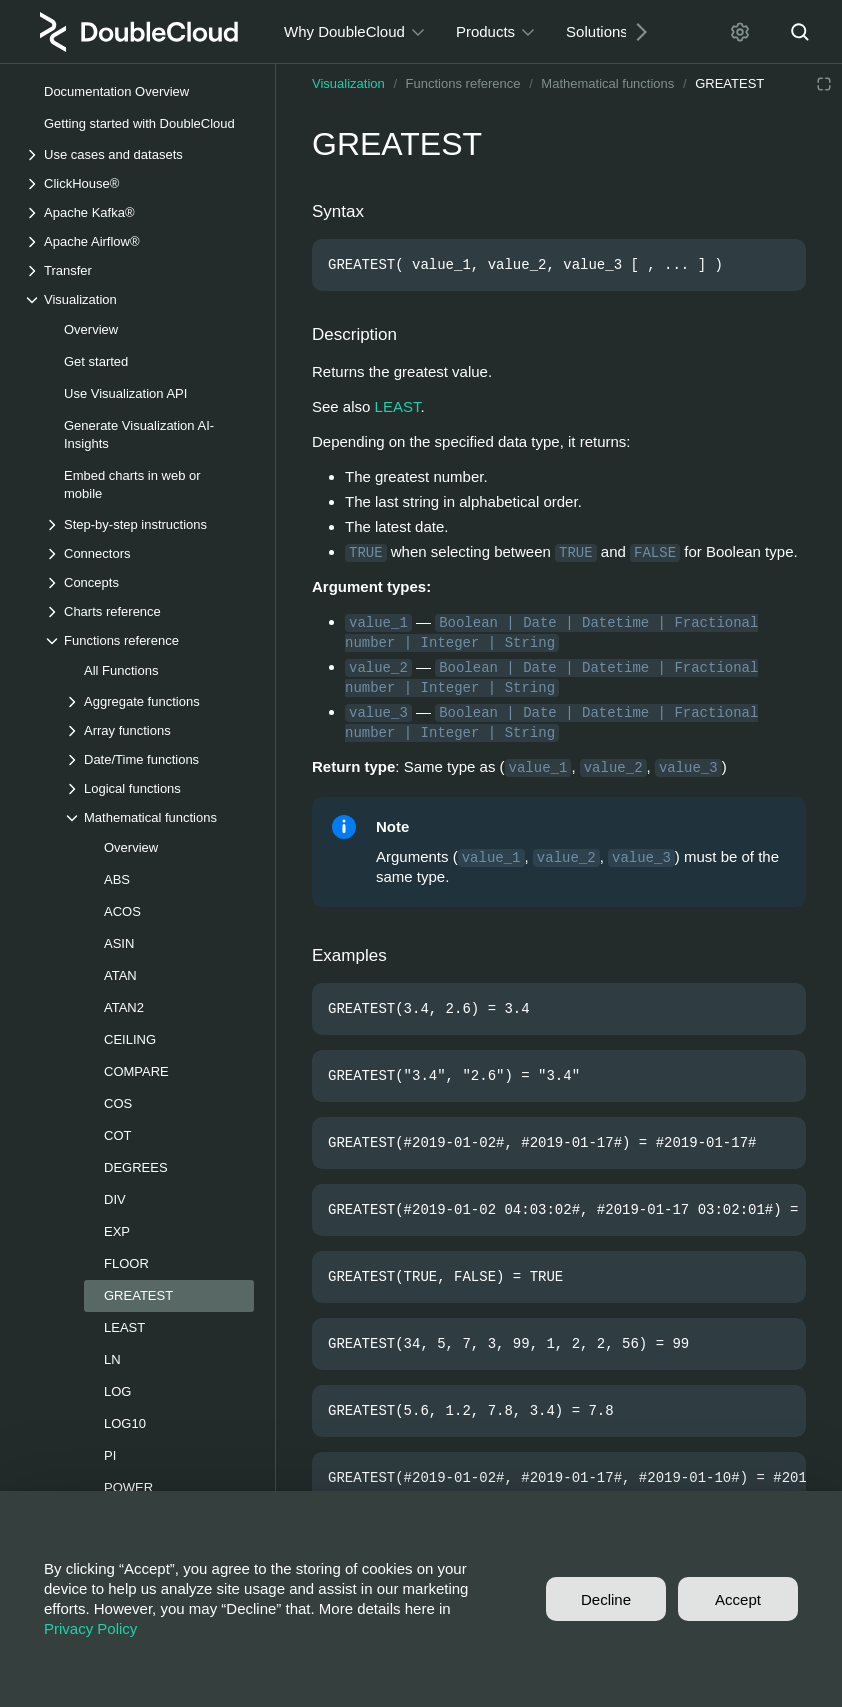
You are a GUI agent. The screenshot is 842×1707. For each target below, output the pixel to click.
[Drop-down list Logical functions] (159, 788)
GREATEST (729, 83)
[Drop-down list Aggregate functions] (159, 701)
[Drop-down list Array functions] (159, 730)
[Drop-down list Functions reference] (149, 640)
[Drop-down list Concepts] (149, 582)
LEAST (398, 406)
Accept (738, 1599)
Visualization (348, 83)
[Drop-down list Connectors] (149, 553)
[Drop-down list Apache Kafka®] (139, 212)
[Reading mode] (824, 84)
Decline (606, 1599)
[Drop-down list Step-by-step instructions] (149, 524)
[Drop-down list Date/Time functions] (159, 759)
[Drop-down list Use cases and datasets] (139, 154)
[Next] (634, 31)
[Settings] (740, 32)
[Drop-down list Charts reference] (149, 611)
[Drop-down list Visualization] (139, 299)
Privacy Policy (90, 1628)
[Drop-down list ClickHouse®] (139, 183)
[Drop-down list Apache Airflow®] (139, 241)
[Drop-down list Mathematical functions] (159, 817)
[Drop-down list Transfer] (139, 270)
